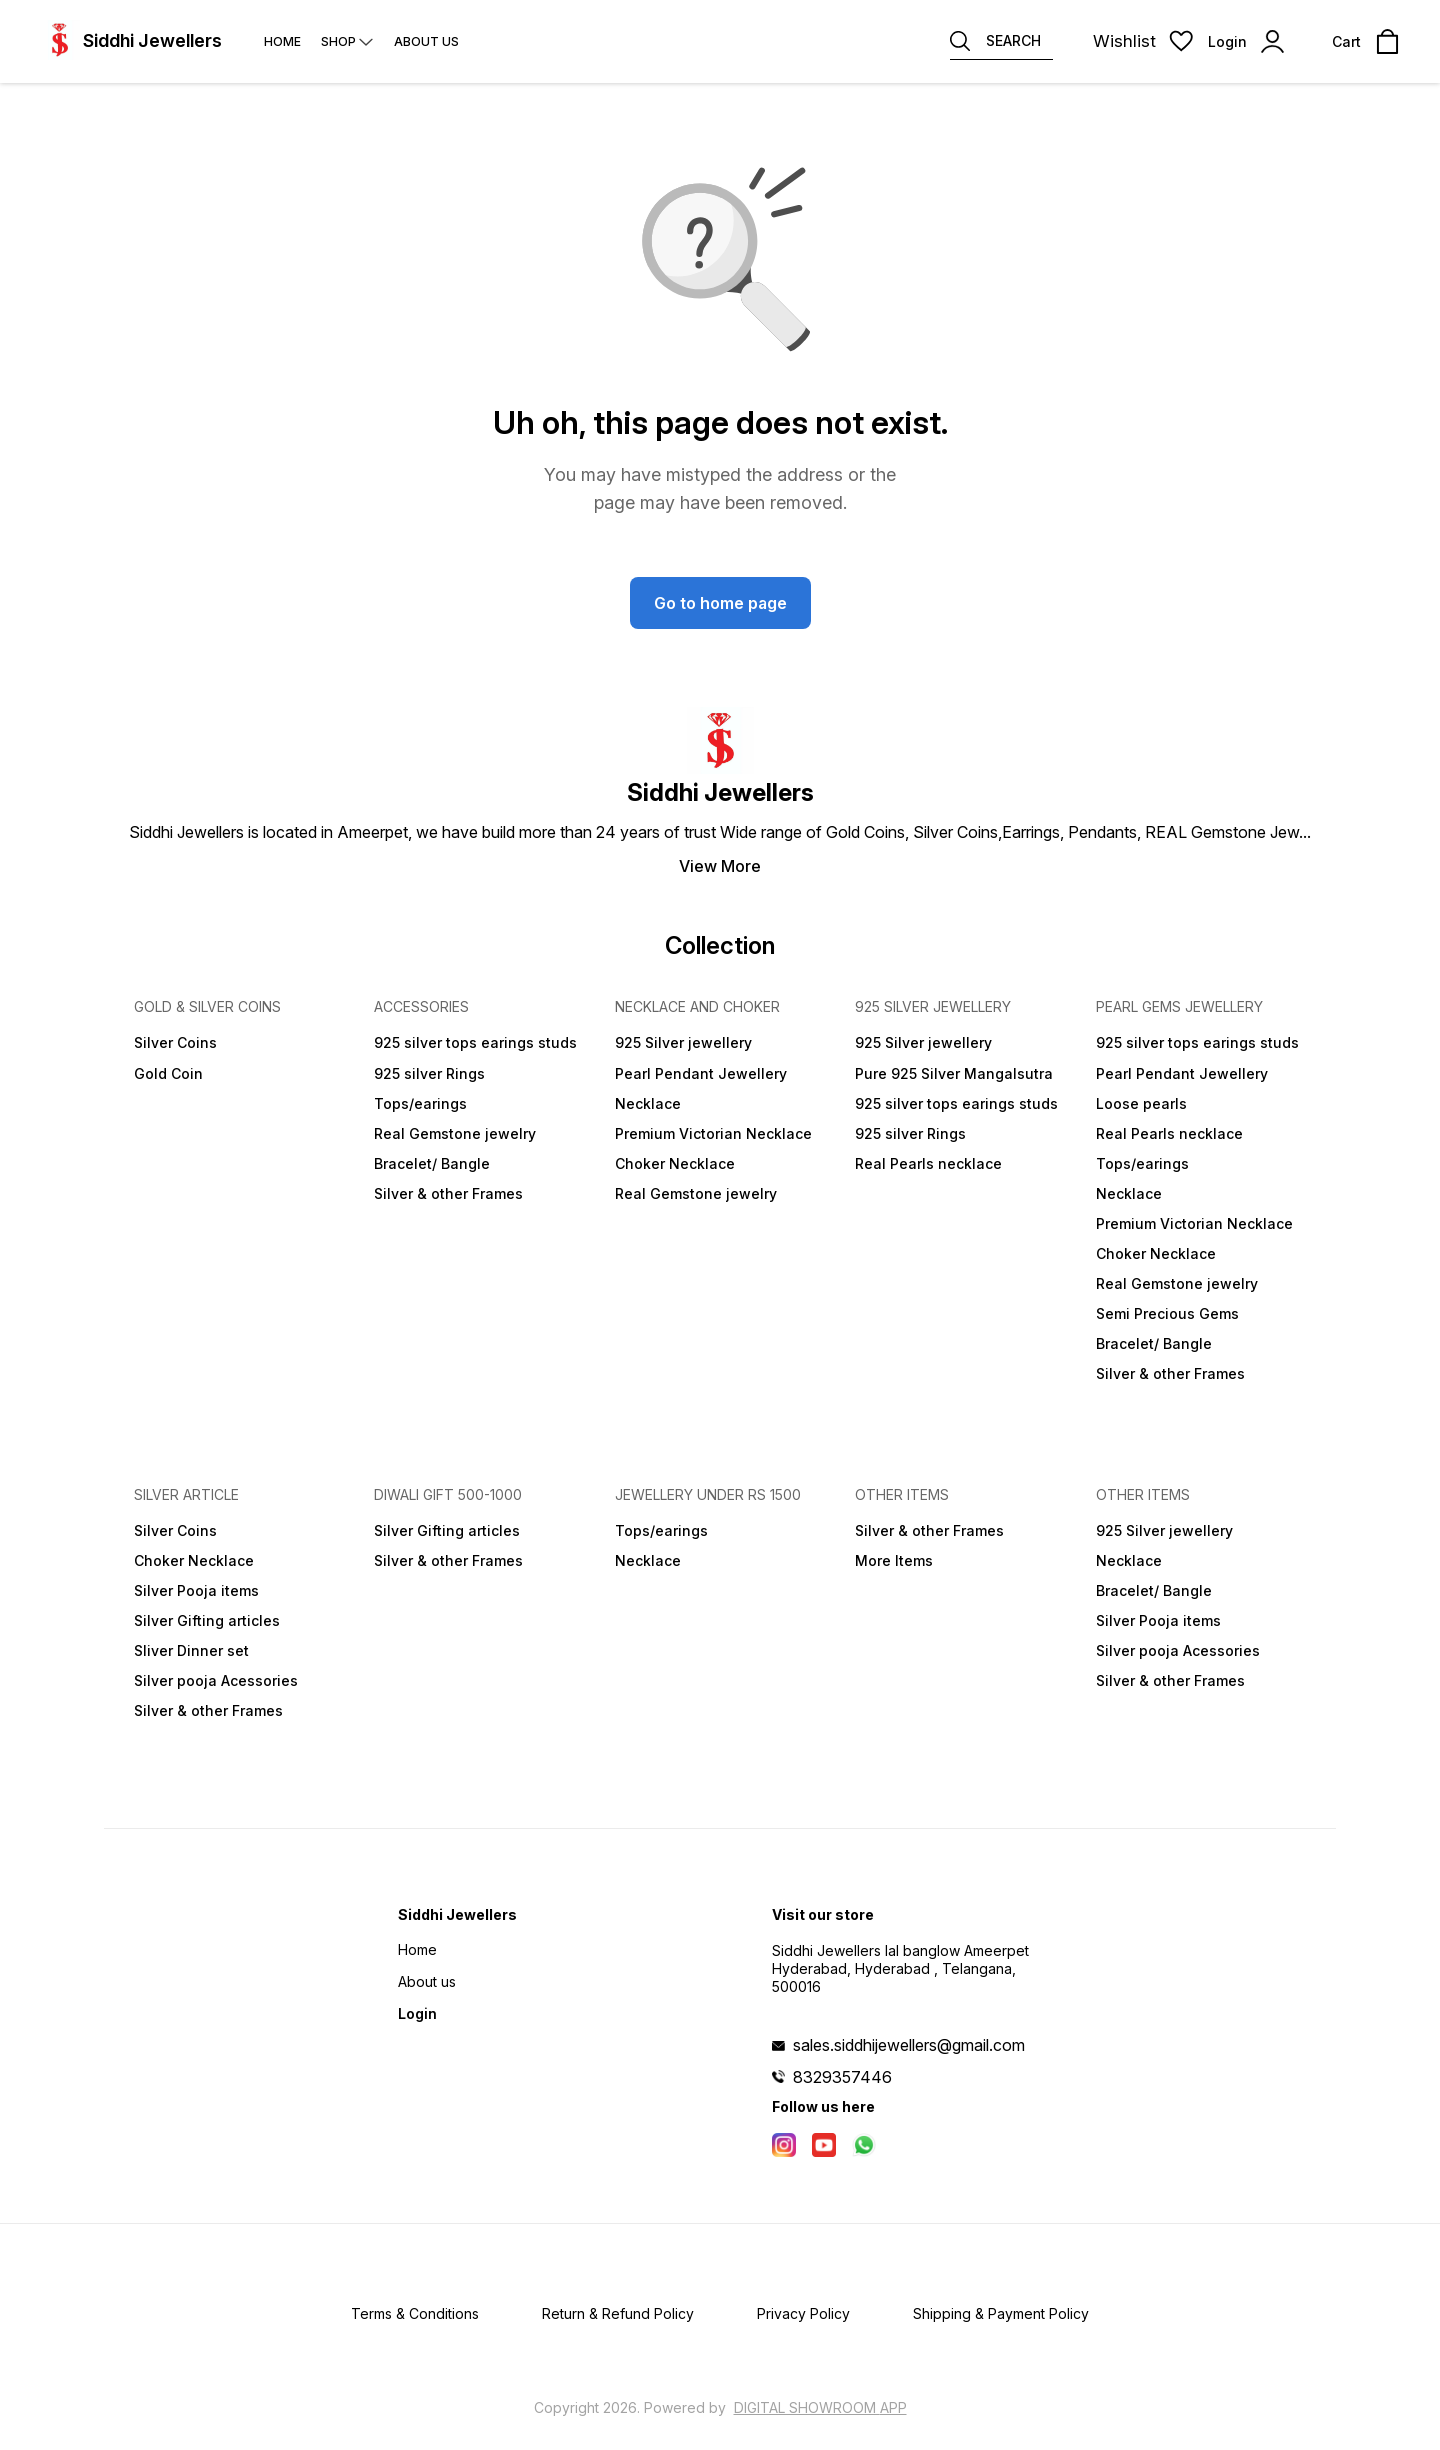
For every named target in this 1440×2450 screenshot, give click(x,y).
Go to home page (720, 603)
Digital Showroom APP (820, 2407)
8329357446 (842, 2077)
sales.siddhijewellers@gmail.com (909, 2045)
